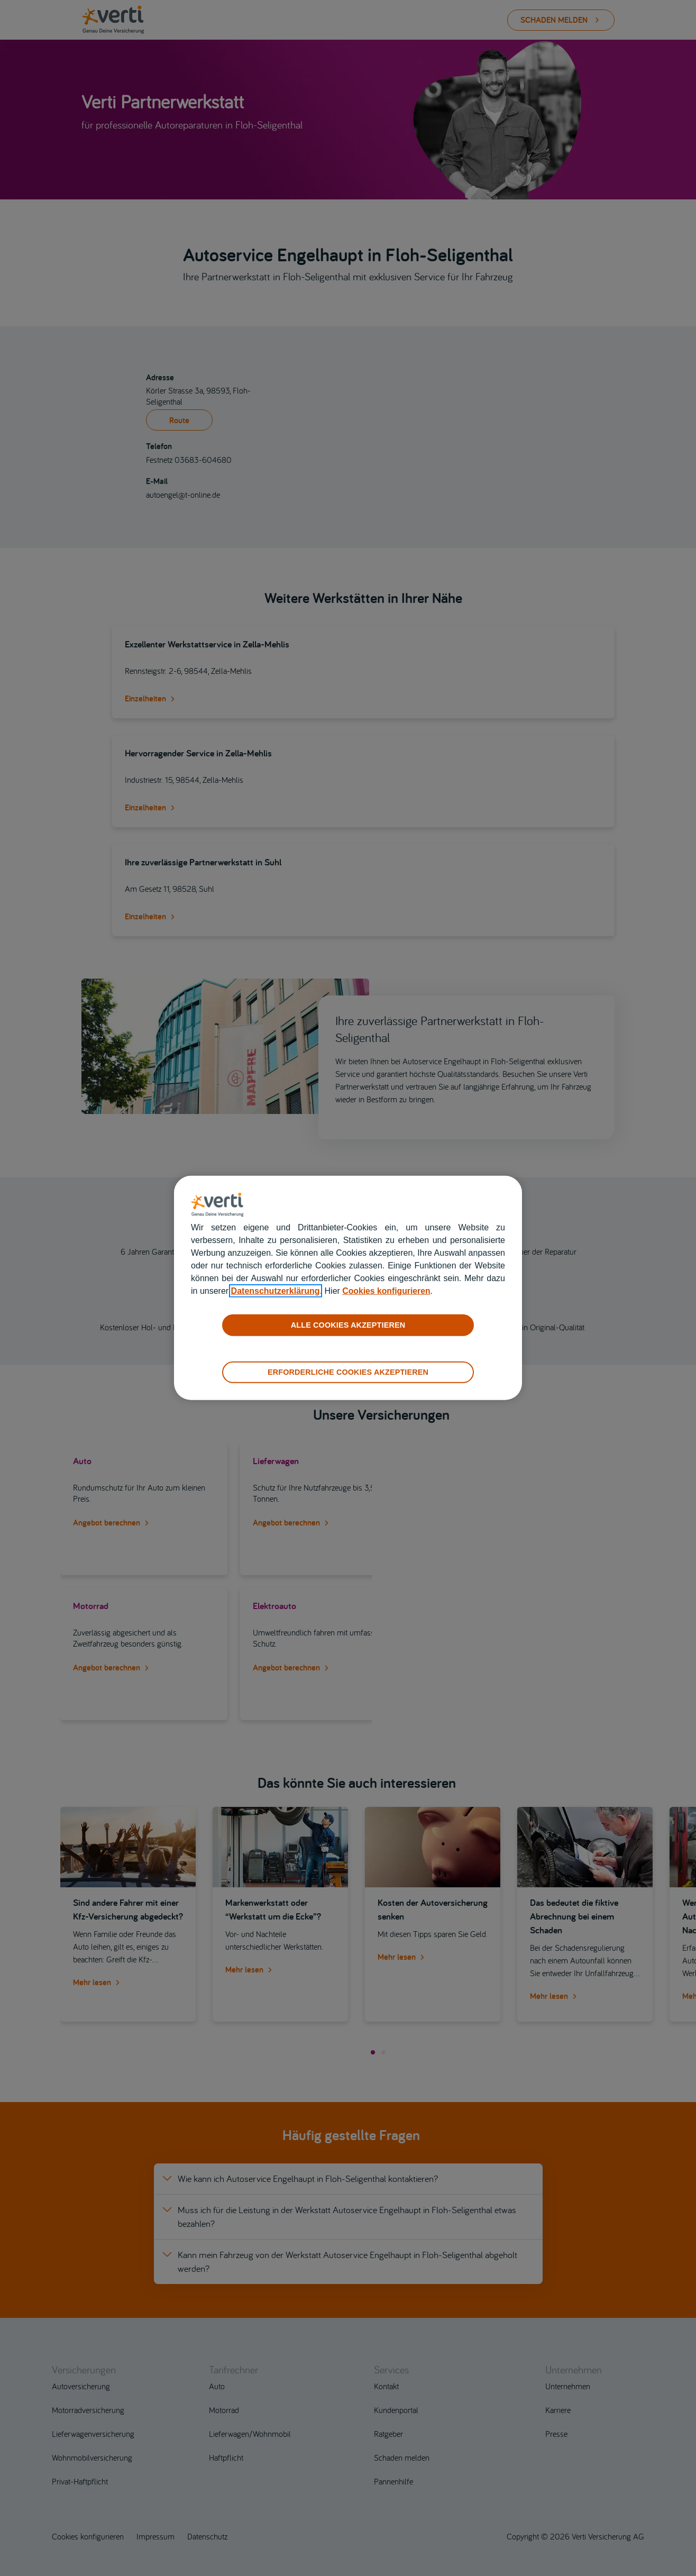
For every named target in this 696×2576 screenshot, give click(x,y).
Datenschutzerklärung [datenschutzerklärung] (275, 1290)
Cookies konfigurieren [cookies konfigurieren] (387, 1290)
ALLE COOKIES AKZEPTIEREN (348, 1325)
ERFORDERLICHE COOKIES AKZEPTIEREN (348, 1372)
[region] (348, 1288)
